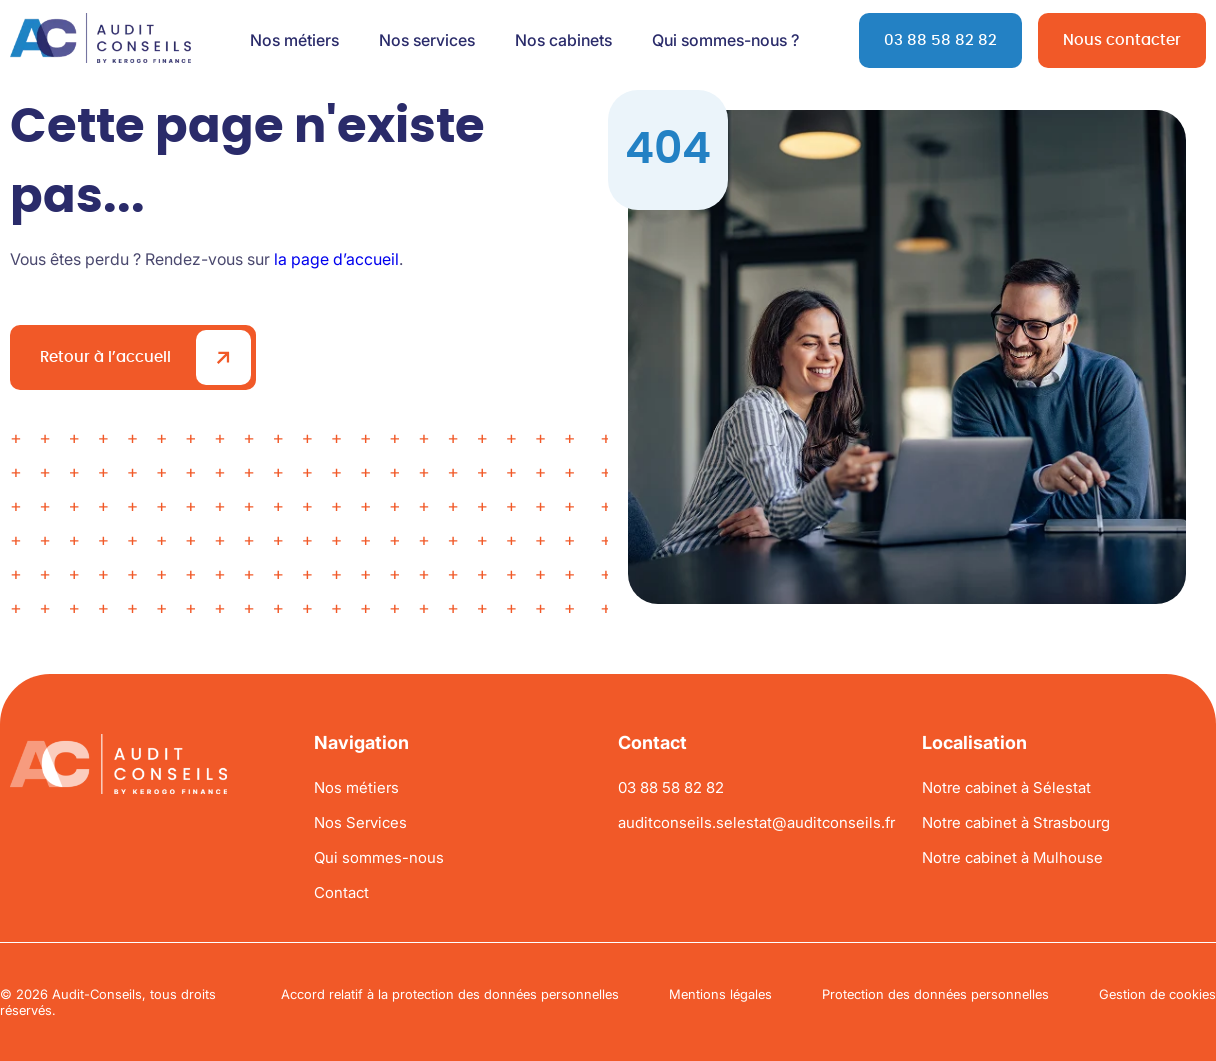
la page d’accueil (336, 259)
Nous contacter (1122, 40)
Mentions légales (720, 994)
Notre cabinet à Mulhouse (1012, 857)
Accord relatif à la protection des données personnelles (450, 994)
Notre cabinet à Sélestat (1006, 787)
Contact (341, 892)
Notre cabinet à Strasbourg (1016, 822)
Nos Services (360, 822)
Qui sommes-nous (379, 857)
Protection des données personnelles (935, 994)
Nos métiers (294, 40)
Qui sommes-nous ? (725, 40)
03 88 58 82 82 (940, 40)
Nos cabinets (563, 40)
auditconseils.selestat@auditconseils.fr (756, 822)
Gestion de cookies (1157, 994)
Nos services (427, 40)
